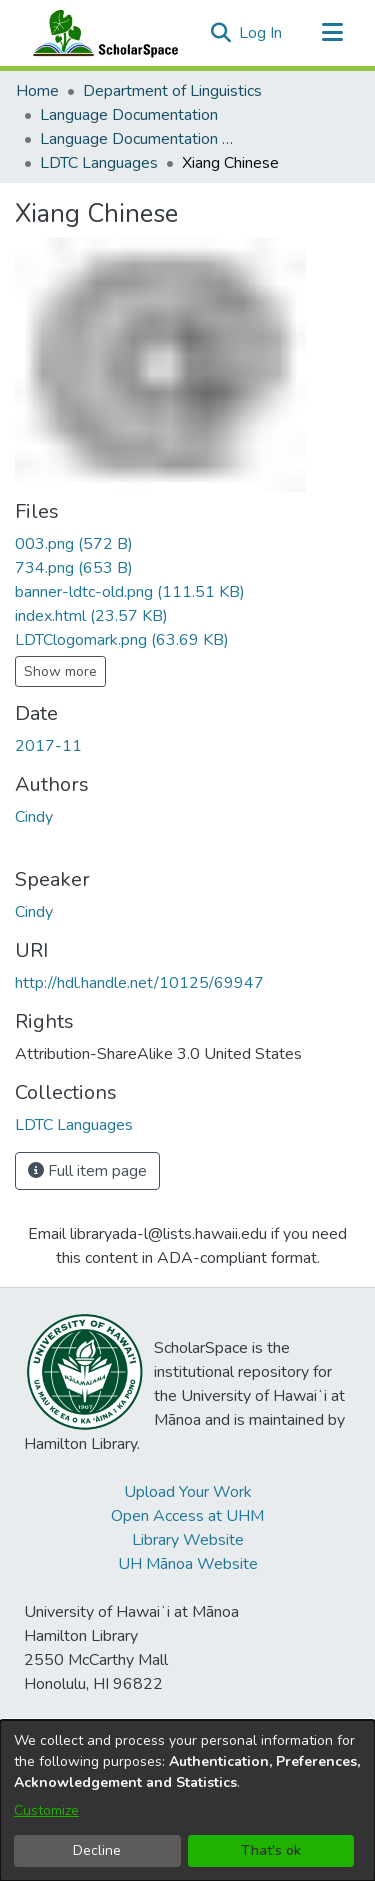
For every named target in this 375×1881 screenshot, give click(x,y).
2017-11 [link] (48, 746)
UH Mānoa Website (188, 1564)
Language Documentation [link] (129, 115)
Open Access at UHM (187, 1516)
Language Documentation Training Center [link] (140, 139)
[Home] (101, 33)
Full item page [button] (87, 1171)
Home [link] (37, 91)
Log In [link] (261, 33)
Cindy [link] (34, 817)
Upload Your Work (188, 1492)
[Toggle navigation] (332, 33)
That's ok (271, 1850)
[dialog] (187, 1800)
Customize (46, 1810)
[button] (220, 33)
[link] (74, 544)
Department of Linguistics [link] (172, 91)
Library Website (188, 1540)
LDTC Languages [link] (99, 163)
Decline (97, 1850)
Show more (60, 671)
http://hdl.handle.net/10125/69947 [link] (139, 983)
